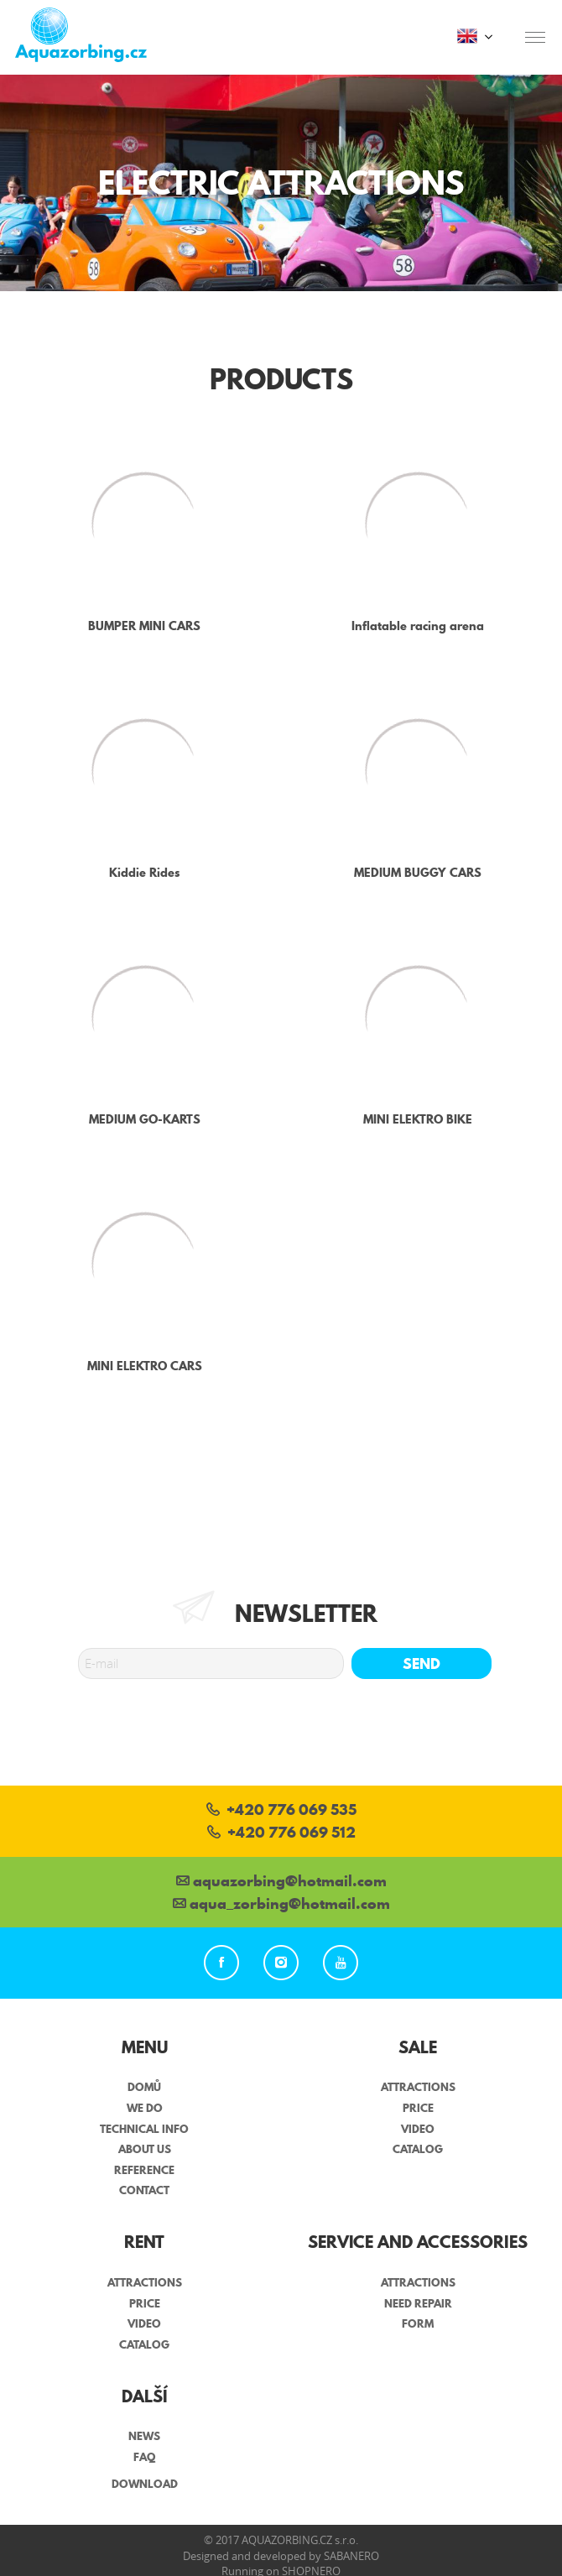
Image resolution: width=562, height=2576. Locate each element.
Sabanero (351, 2555)
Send (421, 1663)
